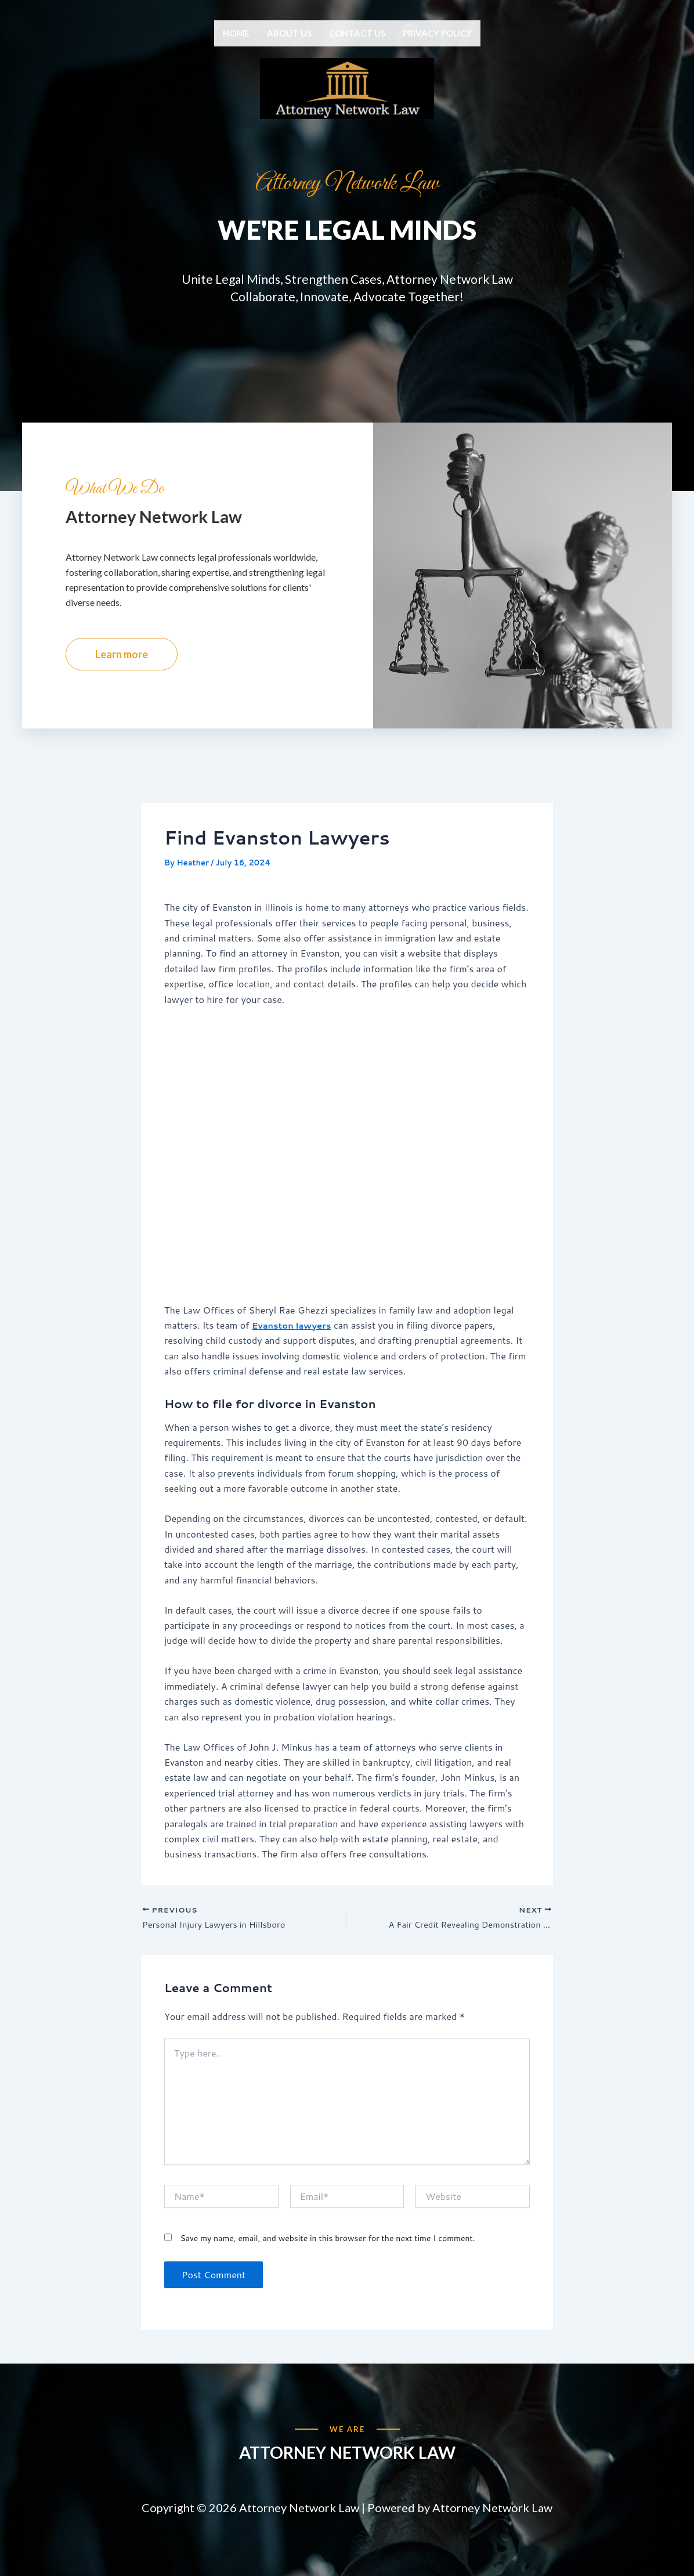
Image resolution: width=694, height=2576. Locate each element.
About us (289, 33)
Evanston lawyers (295, 1363)
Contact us (357, 33)
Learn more (121, 693)
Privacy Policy (437, 33)
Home (236, 33)
